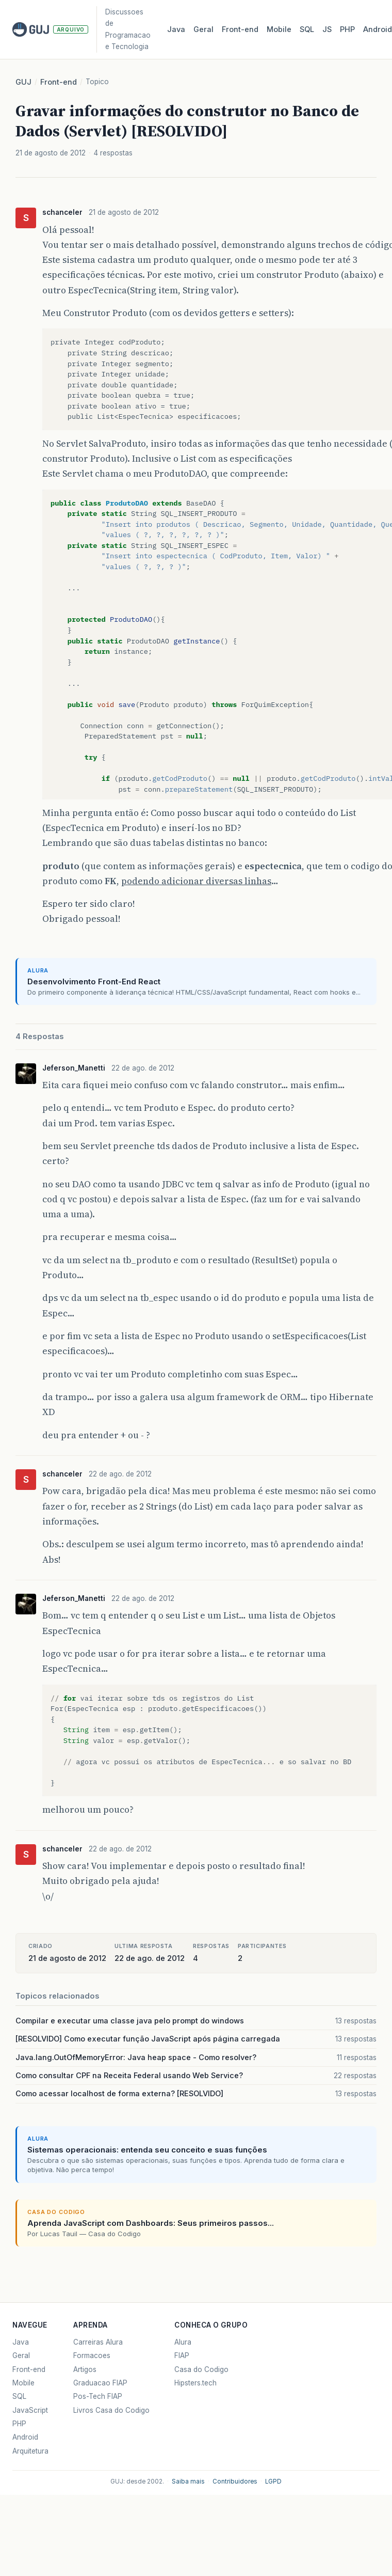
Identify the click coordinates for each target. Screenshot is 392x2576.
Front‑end (240, 29)
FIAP (181, 2355)
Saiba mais (188, 2481)
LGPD (273, 2481)
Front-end (58, 82)
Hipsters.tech (195, 2383)
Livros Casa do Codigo (111, 2410)
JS (327, 29)
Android (25, 2437)
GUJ (23, 82)
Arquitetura (30, 2451)
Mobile (279, 29)
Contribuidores (235, 2481)
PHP (347, 29)
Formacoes (91, 2355)
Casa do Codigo (201, 2369)
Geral (203, 29)
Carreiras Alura (98, 2342)
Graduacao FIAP (100, 2383)
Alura (182, 2342)
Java (176, 29)
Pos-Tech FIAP (97, 2396)
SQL (307, 29)
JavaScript (30, 2410)
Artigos (84, 2369)
